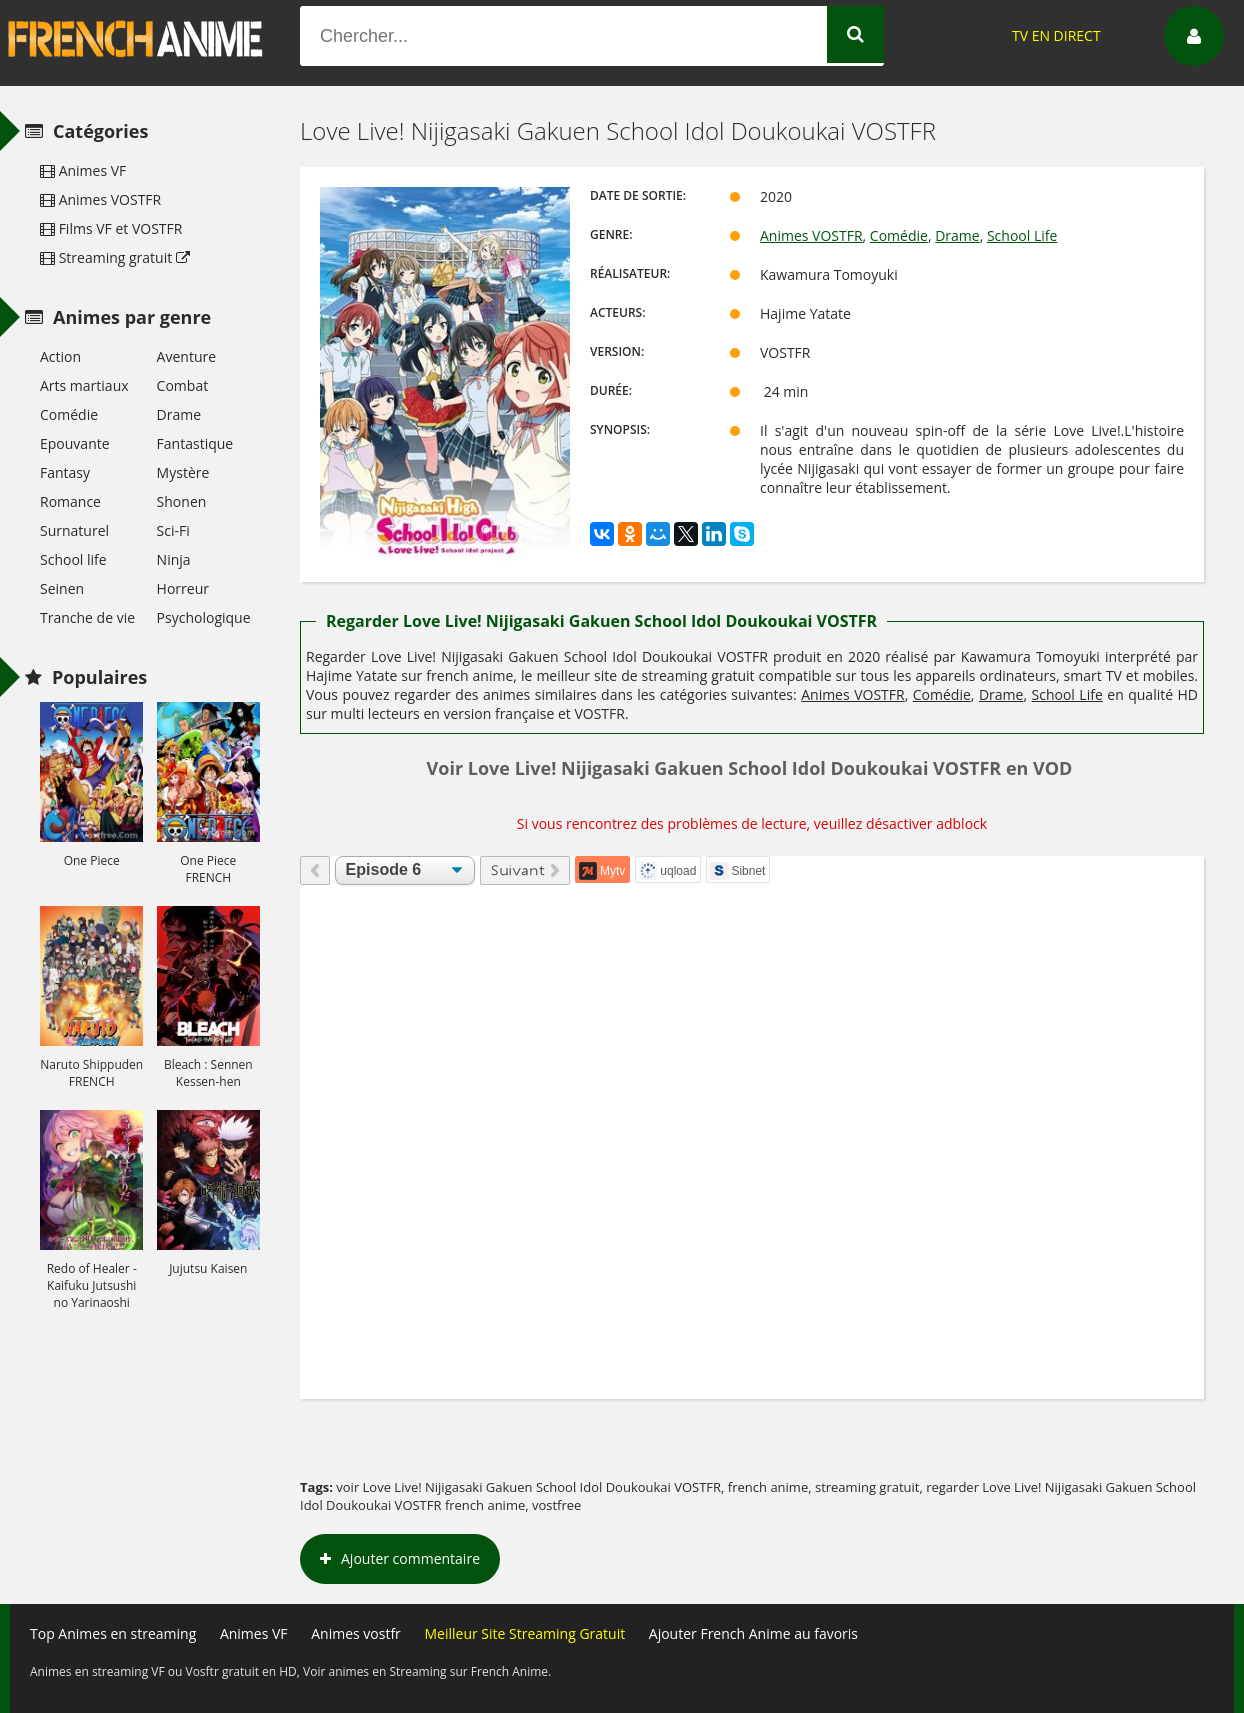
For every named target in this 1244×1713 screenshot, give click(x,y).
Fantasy (65, 472)
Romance (70, 501)
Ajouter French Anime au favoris (753, 1633)
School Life (1022, 235)
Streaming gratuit (115, 257)
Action (60, 356)
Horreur (183, 588)
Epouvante (75, 443)
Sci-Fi (173, 530)
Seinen (62, 588)
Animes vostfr (356, 1633)
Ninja (174, 559)
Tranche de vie (87, 617)
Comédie (899, 235)
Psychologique (204, 617)
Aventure (186, 356)
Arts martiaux (84, 385)
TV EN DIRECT (1056, 35)
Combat (183, 385)
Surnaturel (74, 530)
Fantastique (195, 443)
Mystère (183, 472)
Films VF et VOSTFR (111, 228)
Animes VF (83, 170)
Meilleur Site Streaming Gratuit (524, 1633)
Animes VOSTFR (811, 235)
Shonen (182, 501)
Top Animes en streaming (113, 1633)
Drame (957, 235)
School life (73, 559)
